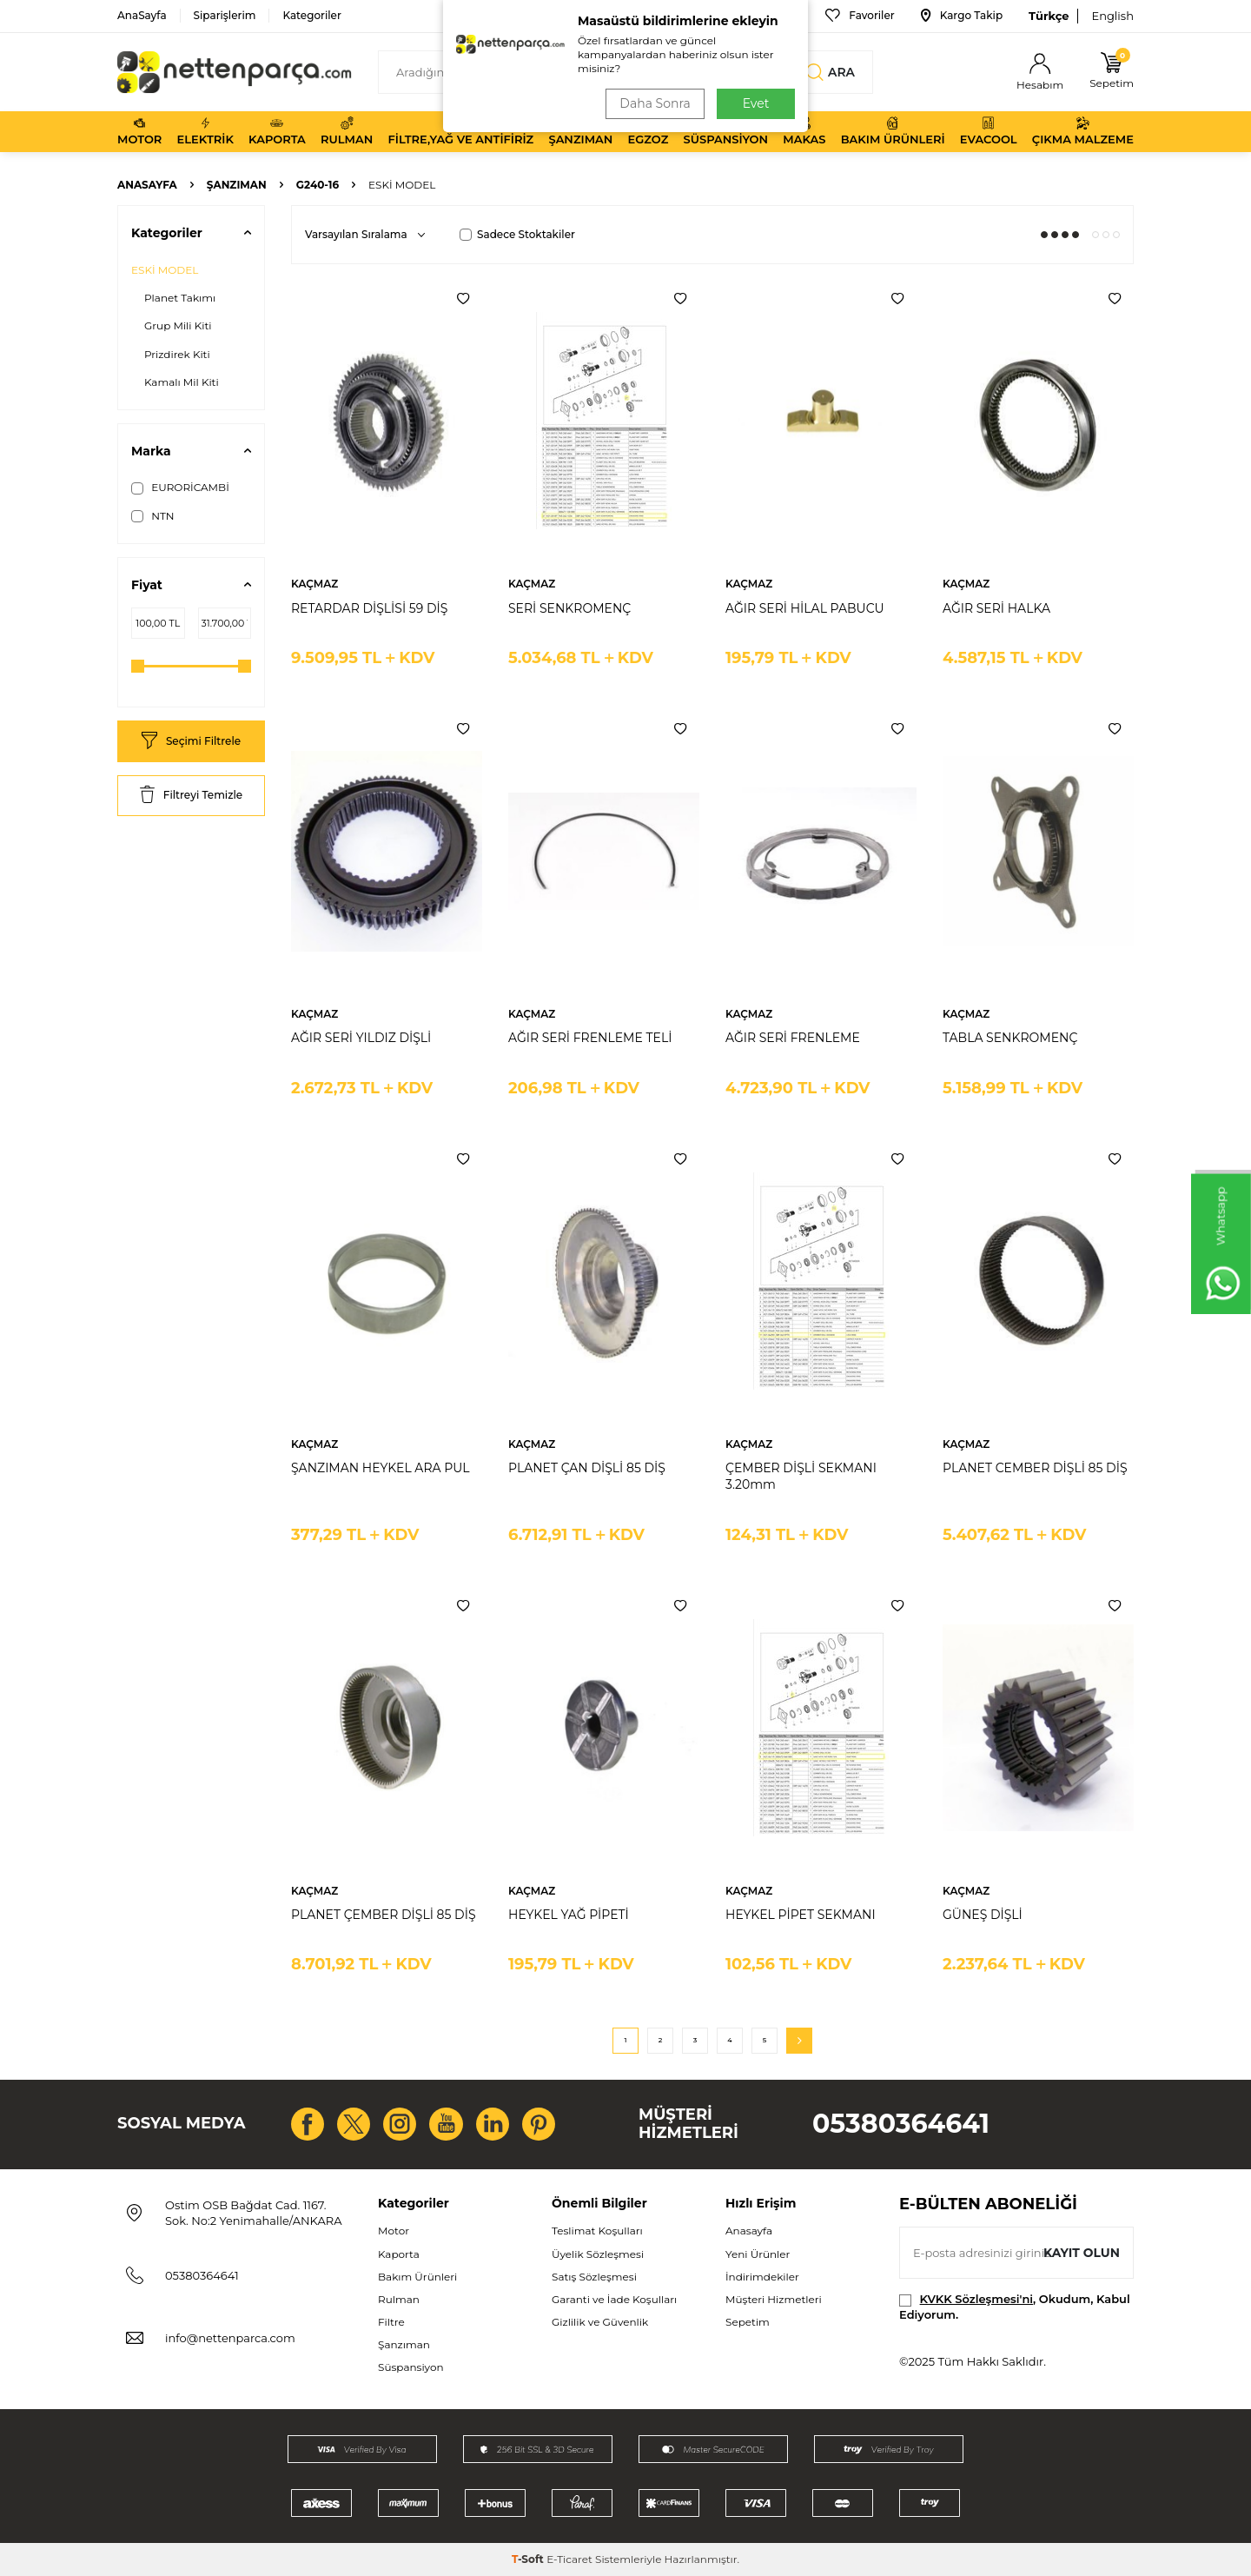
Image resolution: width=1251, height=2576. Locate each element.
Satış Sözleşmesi (594, 2276)
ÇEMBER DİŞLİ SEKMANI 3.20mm (801, 1476)
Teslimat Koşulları (597, 2230)
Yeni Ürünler (757, 2254)
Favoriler (859, 16)
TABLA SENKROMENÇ (1010, 1038)
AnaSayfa (142, 15)
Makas (804, 131)
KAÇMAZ (314, 583)
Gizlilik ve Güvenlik (600, 2321)
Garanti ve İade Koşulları (614, 2299)
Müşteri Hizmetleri (773, 2299)
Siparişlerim (225, 15)
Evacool (988, 131)
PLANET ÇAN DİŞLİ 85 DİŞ (586, 1468)
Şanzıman (580, 131)
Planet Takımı (179, 297)
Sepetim (747, 2321)
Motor (139, 131)
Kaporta (277, 131)
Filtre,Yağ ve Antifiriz (460, 131)
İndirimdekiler (762, 2276)
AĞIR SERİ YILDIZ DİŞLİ (361, 1038)
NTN (153, 516)
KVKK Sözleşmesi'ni (976, 2299)
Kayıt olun (1081, 2253)
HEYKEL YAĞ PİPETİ (568, 1914)
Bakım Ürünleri (893, 131)
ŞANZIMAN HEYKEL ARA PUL (380, 1468)
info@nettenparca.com (230, 2338)
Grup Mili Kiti (177, 325)
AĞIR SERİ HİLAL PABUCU (804, 608)
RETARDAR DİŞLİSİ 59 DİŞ (369, 608)
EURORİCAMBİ (180, 488)
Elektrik (205, 131)
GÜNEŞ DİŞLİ (983, 1914)
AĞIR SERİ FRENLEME (792, 1038)
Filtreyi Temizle (191, 796)
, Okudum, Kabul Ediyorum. (1014, 2306)
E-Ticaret (569, 2559)
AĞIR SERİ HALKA (996, 608)
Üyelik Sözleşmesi (598, 2254)
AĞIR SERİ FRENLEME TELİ (590, 1038)
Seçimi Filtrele (191, 742)
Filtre (391, 2321)
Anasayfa (147, 184)
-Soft (529, 2559)
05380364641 (901, 2124)
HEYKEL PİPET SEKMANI (800, 1914)
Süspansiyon (726, 131)
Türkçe (1049, 16)
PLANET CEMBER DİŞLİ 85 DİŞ (1035, 1468)
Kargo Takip (962, 16)
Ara (830, 72)
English (1112, 16)
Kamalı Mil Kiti (181, 381)
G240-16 (317, 184)
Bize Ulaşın (759, 16)
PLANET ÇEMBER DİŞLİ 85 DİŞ (383, 1914)
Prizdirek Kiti (177, 354)
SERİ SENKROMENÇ (569, 608)
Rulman (347, 131)
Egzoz (648, 131)
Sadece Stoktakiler (517, 234)
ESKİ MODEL (164, 269)
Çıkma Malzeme (1083, 131)
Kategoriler (311, 15)
